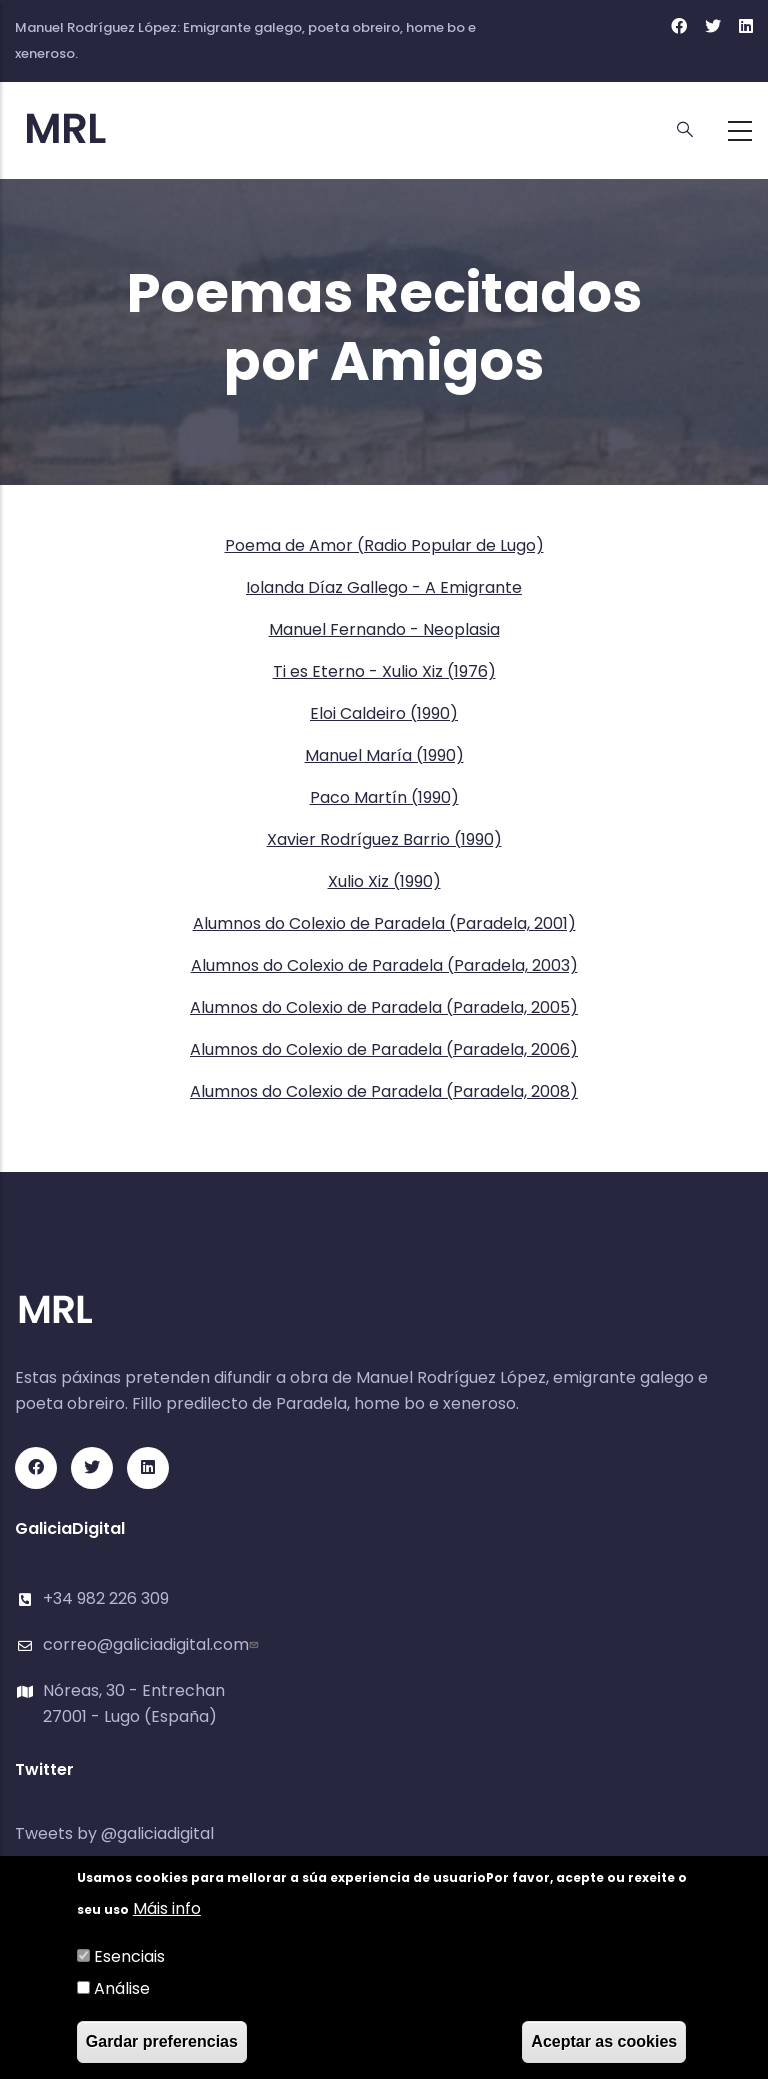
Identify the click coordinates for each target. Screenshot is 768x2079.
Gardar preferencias (162, 2041)
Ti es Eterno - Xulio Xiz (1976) (384, 671)
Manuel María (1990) (384, 755)
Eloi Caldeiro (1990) (384, 713)
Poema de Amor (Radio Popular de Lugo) (384, 545)
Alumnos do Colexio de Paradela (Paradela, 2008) (384, 1091)
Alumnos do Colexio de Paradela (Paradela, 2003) (384, 965)
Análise (122, 1988)
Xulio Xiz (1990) (384, 881)
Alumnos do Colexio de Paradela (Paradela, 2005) (384, 1007)
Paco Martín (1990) (384, 797)
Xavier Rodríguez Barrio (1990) (384, 839)
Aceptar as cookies (604, 2041)
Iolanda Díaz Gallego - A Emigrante (384, 587)
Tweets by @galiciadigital (114, 1833)
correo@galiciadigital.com (153, 1644)
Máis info (167, 1908)
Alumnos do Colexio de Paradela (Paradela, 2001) (384, 923)
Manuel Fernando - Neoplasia (384, 629)
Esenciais (129, 1956)
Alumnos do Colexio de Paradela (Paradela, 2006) (384, 1049)
